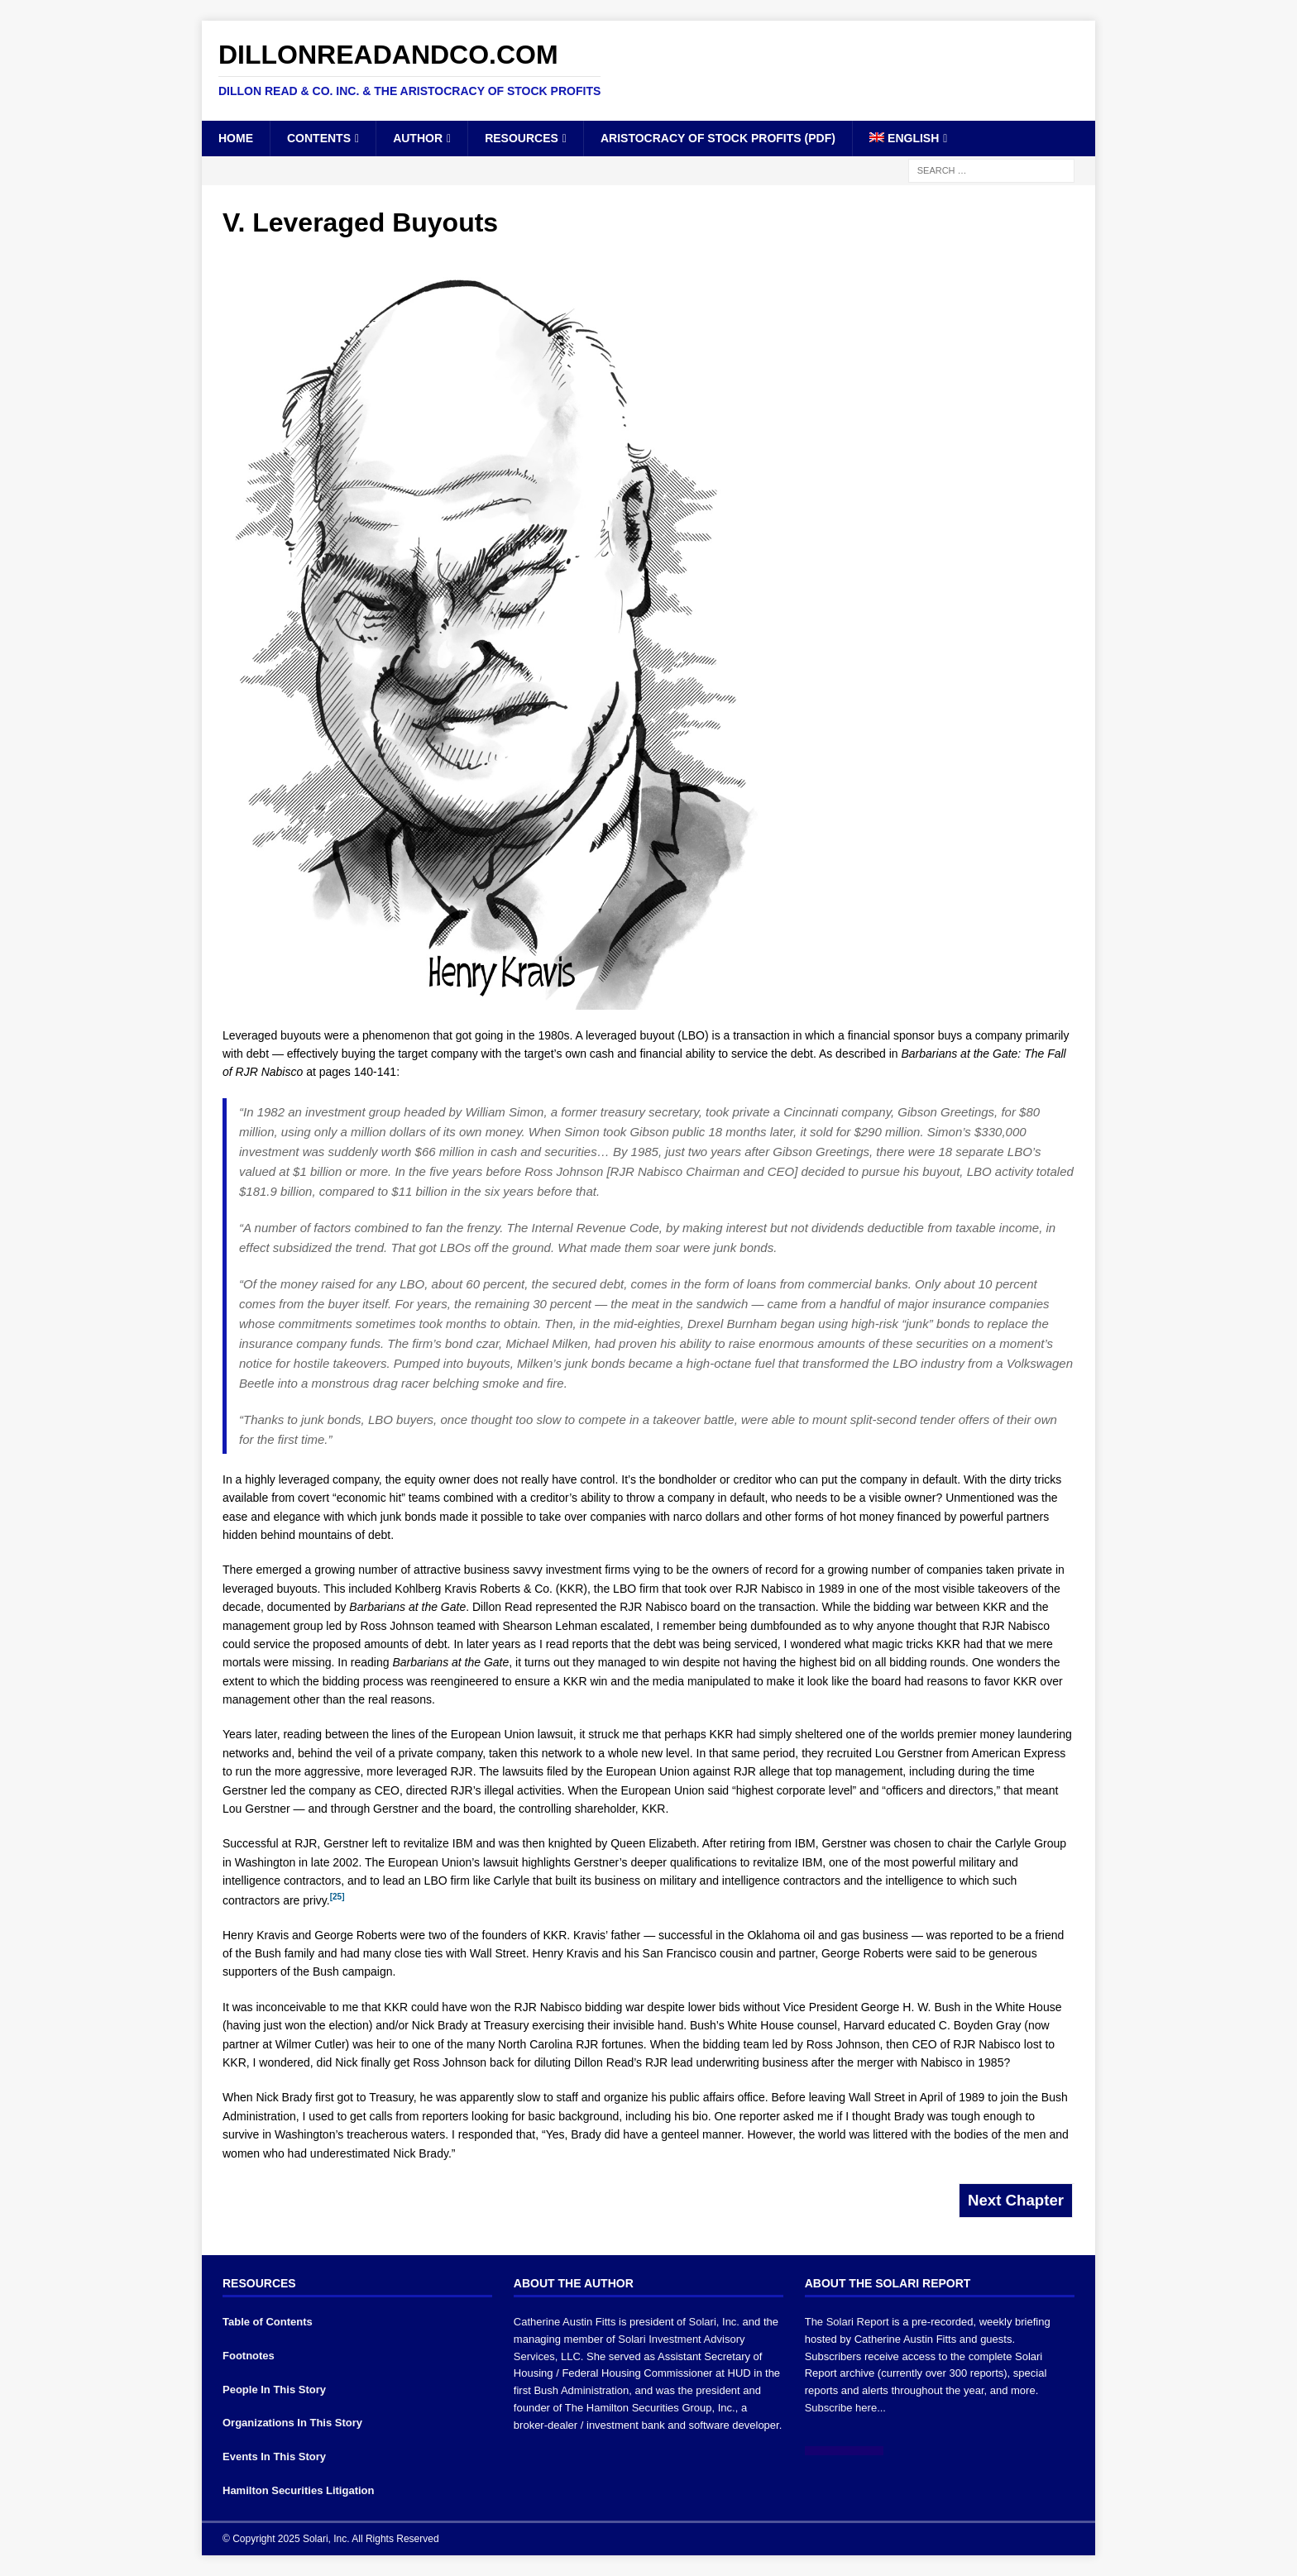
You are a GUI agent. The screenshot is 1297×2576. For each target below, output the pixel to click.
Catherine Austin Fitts (565, 2322)
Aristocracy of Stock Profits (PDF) (718, 138)
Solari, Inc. (714, 2322)
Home (235, 138)
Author (418, 138)
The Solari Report (847, 2322)
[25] (337, 1896)
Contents (319, 138)
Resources (521, 138)
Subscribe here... (845, 2408)
